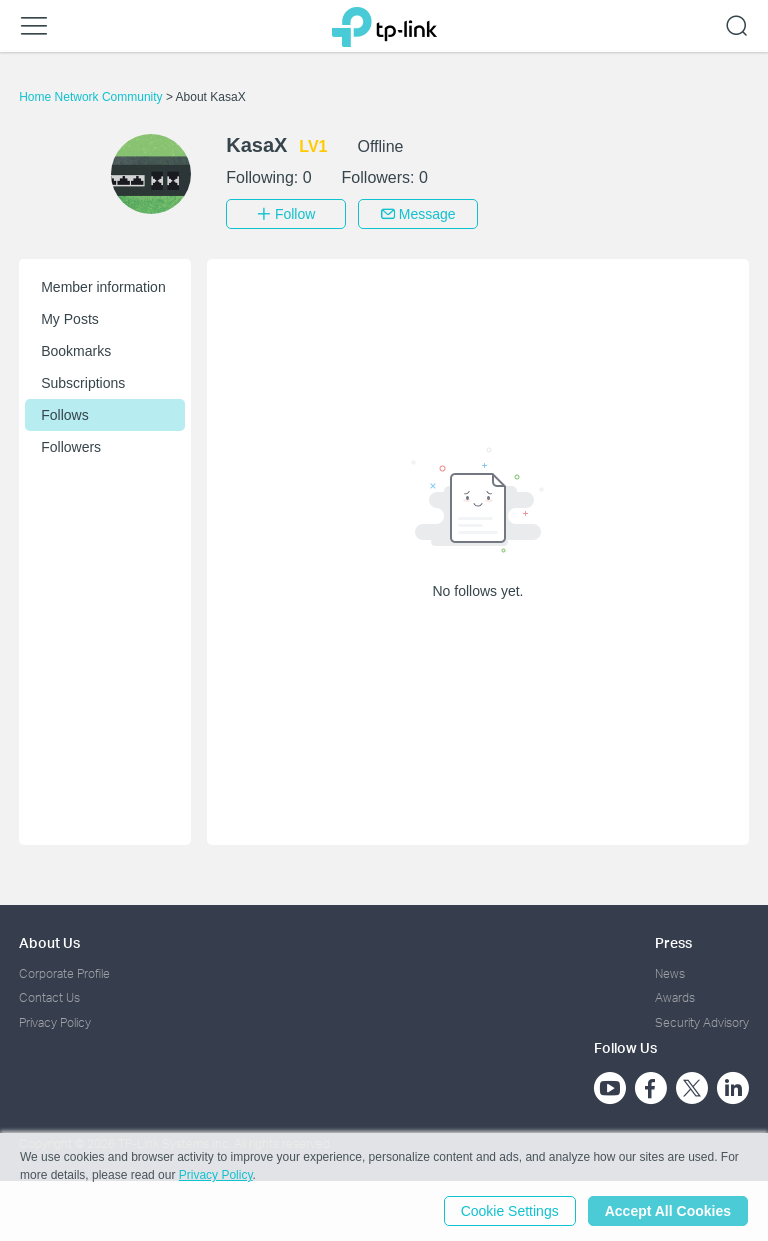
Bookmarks (76, 351)
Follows (64, 415)
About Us (49, 942)
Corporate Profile (64, 973)
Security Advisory (702, 1022)
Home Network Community (92, 97)
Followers (71, 447)
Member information (103, 287)
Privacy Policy (55, 1022)
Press (673, 942)
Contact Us (49, 997)
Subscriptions (83, 383)
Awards (675, 997)
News (670, 973)
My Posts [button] (70, 319)
